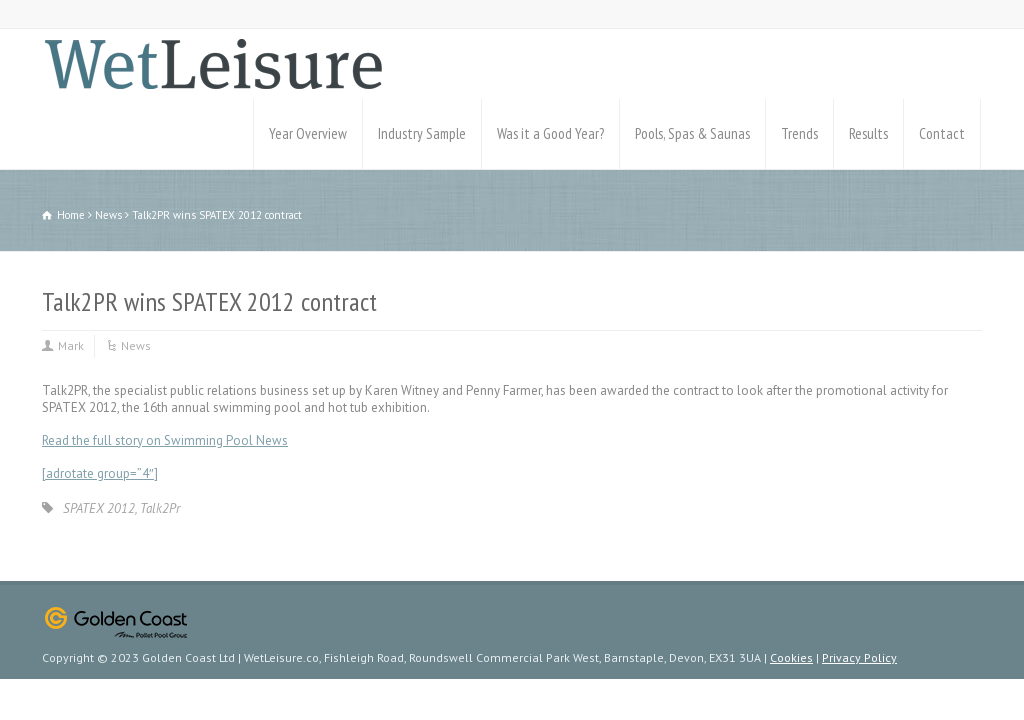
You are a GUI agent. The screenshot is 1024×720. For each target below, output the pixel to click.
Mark (71, 345)
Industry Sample (422, 133)
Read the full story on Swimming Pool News (165, 440)
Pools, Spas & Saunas (692, 133)
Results (868, 133)
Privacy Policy (859, 657)
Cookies (791, 657)
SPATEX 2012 (99, 508)
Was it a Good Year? (550, 133)
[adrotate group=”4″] (100, 473)
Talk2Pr (160, 508)
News (136, 345)
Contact (942, 133)
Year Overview (308, 133)
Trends (799, 133)
